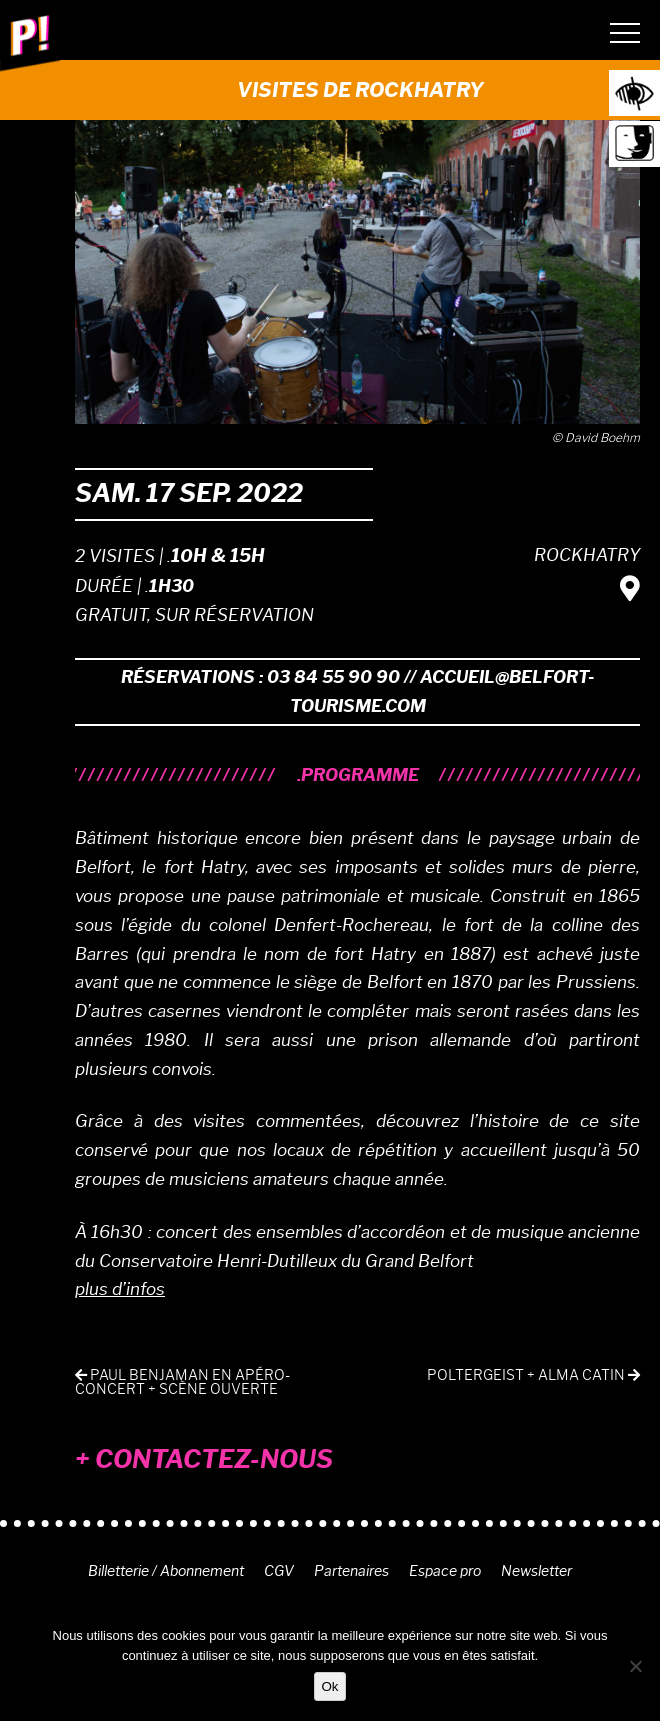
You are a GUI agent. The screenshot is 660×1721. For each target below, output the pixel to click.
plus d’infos (120, 1289)
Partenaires (351, 1571)
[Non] (635, 1666)
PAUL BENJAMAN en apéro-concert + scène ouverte (182, 1382)
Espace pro (445, 1571)
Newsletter (536, 1571)
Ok (329, 1686)
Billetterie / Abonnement (166, 1571)
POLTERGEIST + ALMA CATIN (533, 1375)
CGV (279, 1571)
